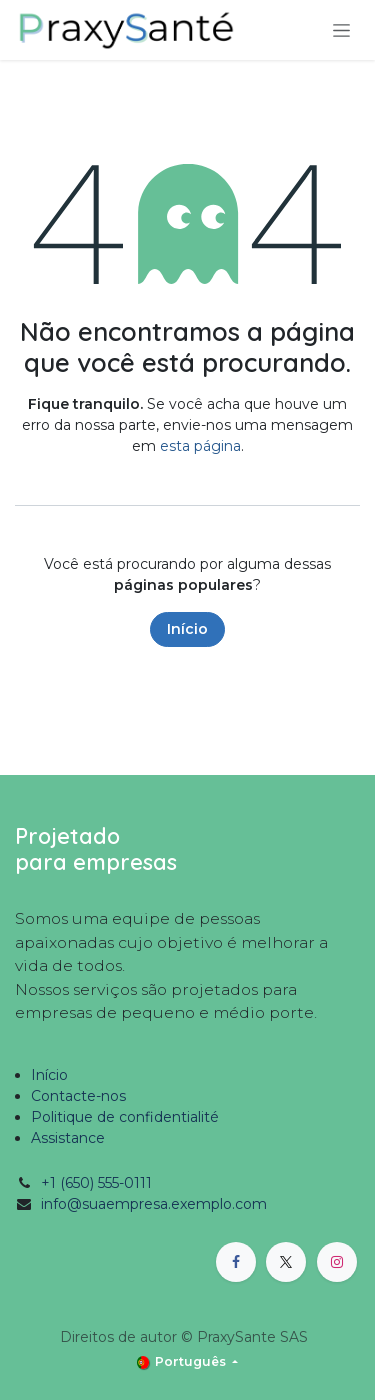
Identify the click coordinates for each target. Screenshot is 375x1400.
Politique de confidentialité (125, 1117)
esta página (200, 446)
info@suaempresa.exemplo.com (154, 1204)
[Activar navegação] (341, 30)
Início (187, 629)
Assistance (68, 1138)
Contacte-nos (78, 1096)
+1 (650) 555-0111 (96, 1183)
